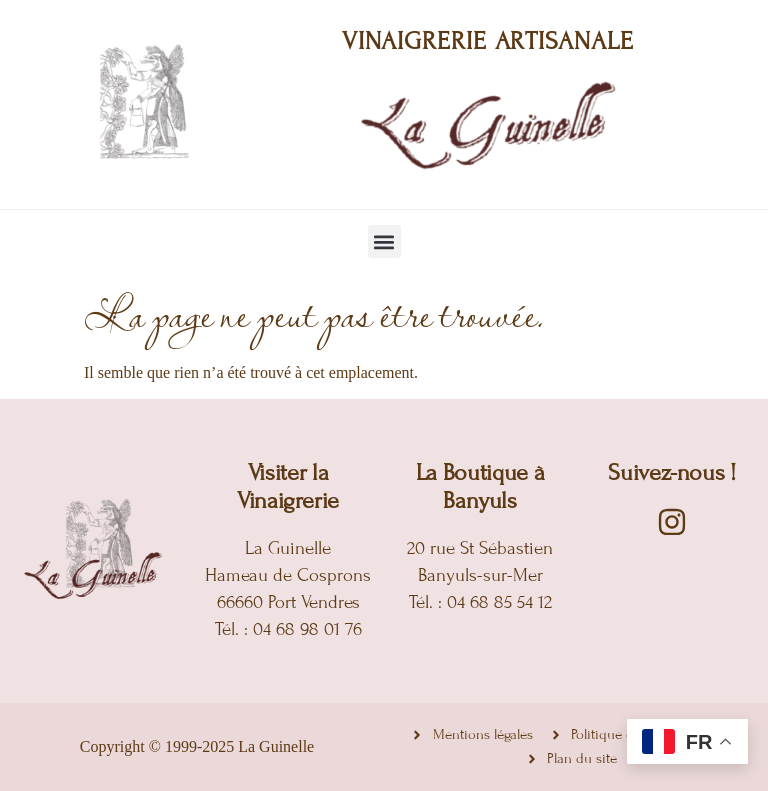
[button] (384, 241)
